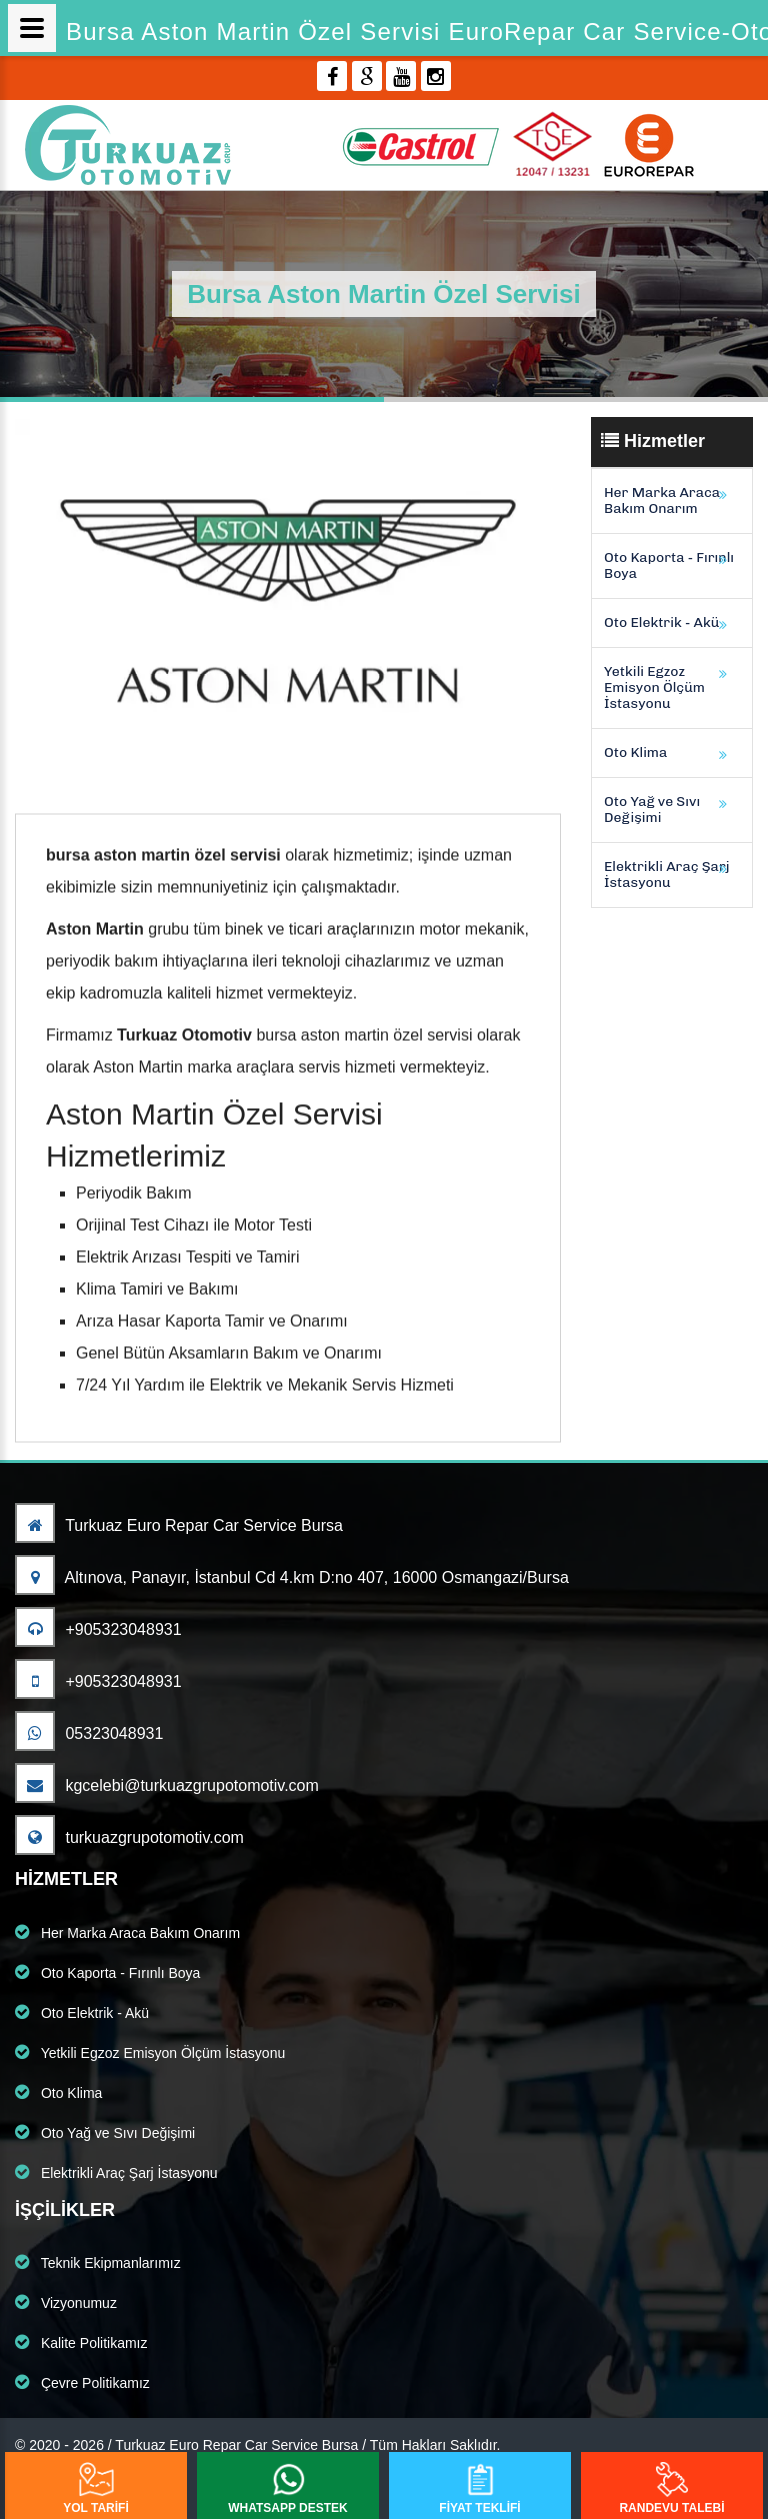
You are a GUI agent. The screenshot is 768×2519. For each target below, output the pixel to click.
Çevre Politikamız (82, 2382)
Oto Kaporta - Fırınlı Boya (669, 565)
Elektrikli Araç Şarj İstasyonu (667, 874)
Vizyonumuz (66, 2302)
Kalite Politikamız (81, 2342)
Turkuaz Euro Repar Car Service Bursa (179, 1525)
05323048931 (89, 1733)
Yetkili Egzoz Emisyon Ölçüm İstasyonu (654, 687)
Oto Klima (635, 752)
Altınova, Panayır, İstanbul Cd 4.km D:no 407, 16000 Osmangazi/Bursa (292, 1577)
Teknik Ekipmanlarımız (98, 2262)
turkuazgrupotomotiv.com (129, 1837)
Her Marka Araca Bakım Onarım (662, 500)
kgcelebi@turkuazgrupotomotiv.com (167, 1785)
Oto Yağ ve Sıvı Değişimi (652, 809)
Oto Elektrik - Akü (661, 622)
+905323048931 (98, 1629)
